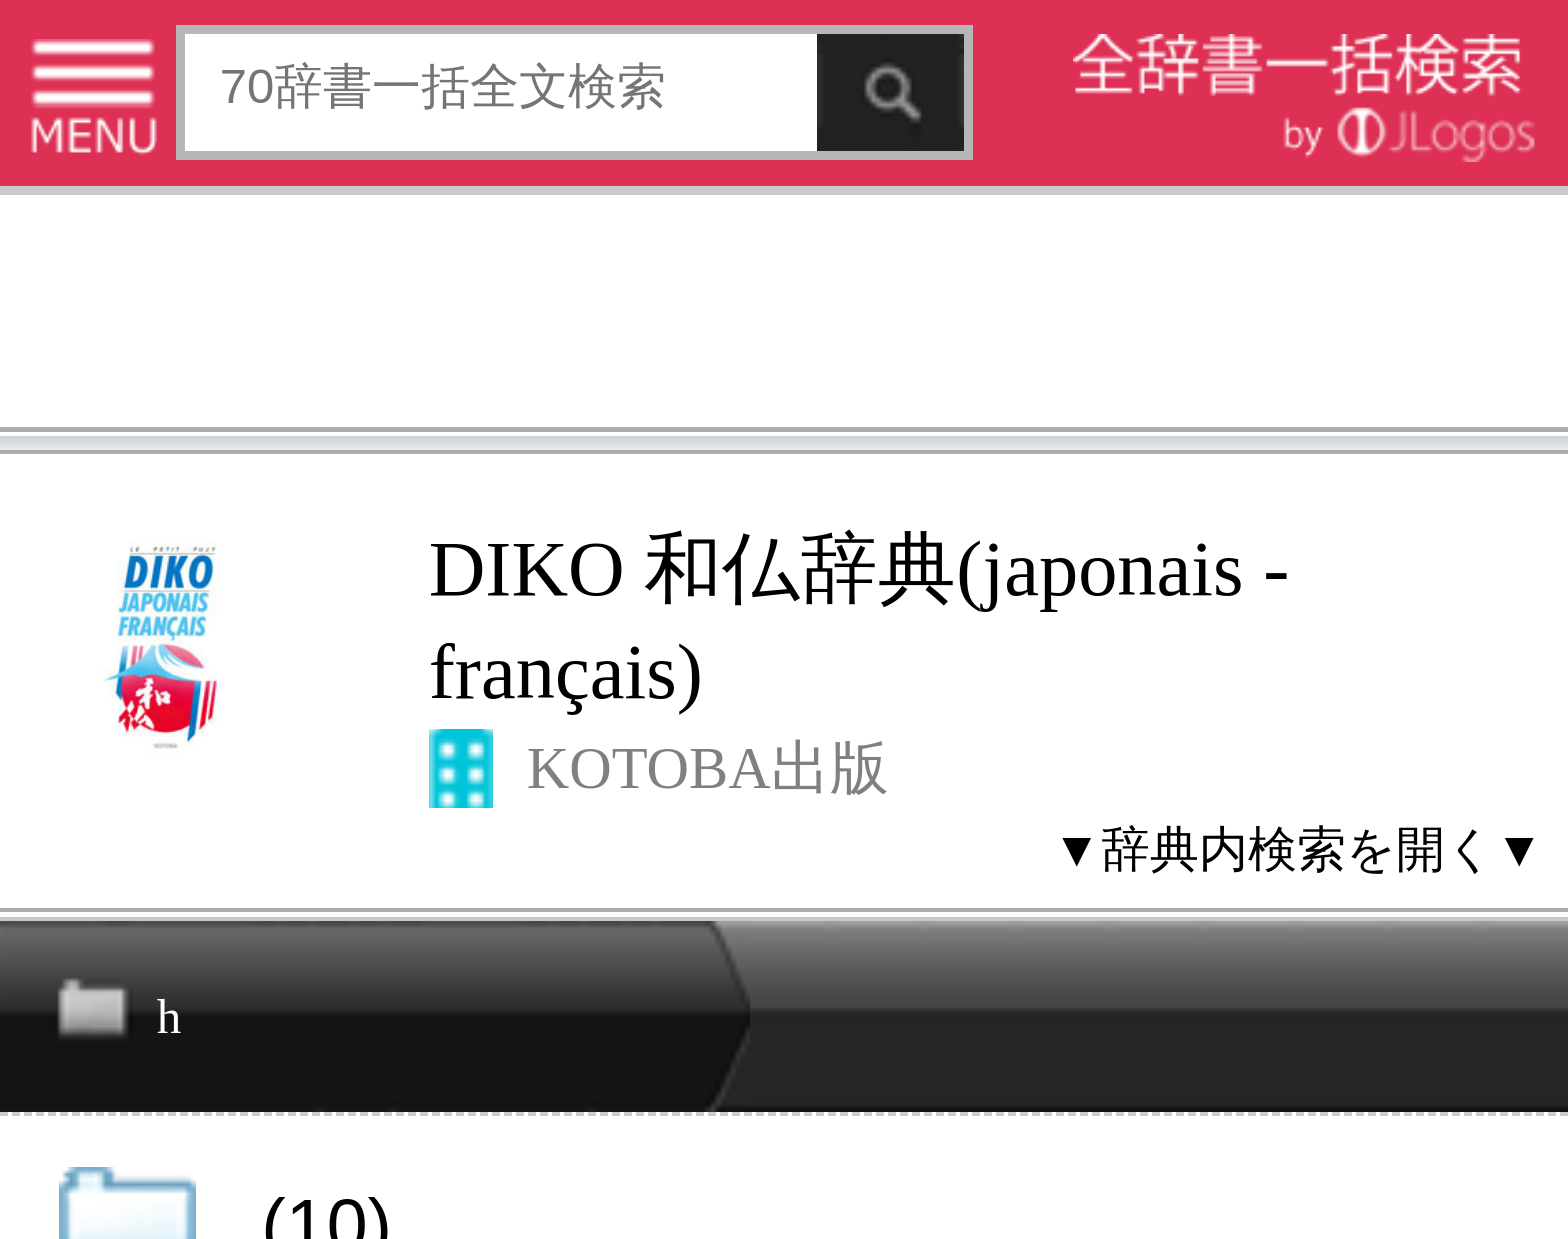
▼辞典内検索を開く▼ (1298, 849)
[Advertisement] (784, 317)
